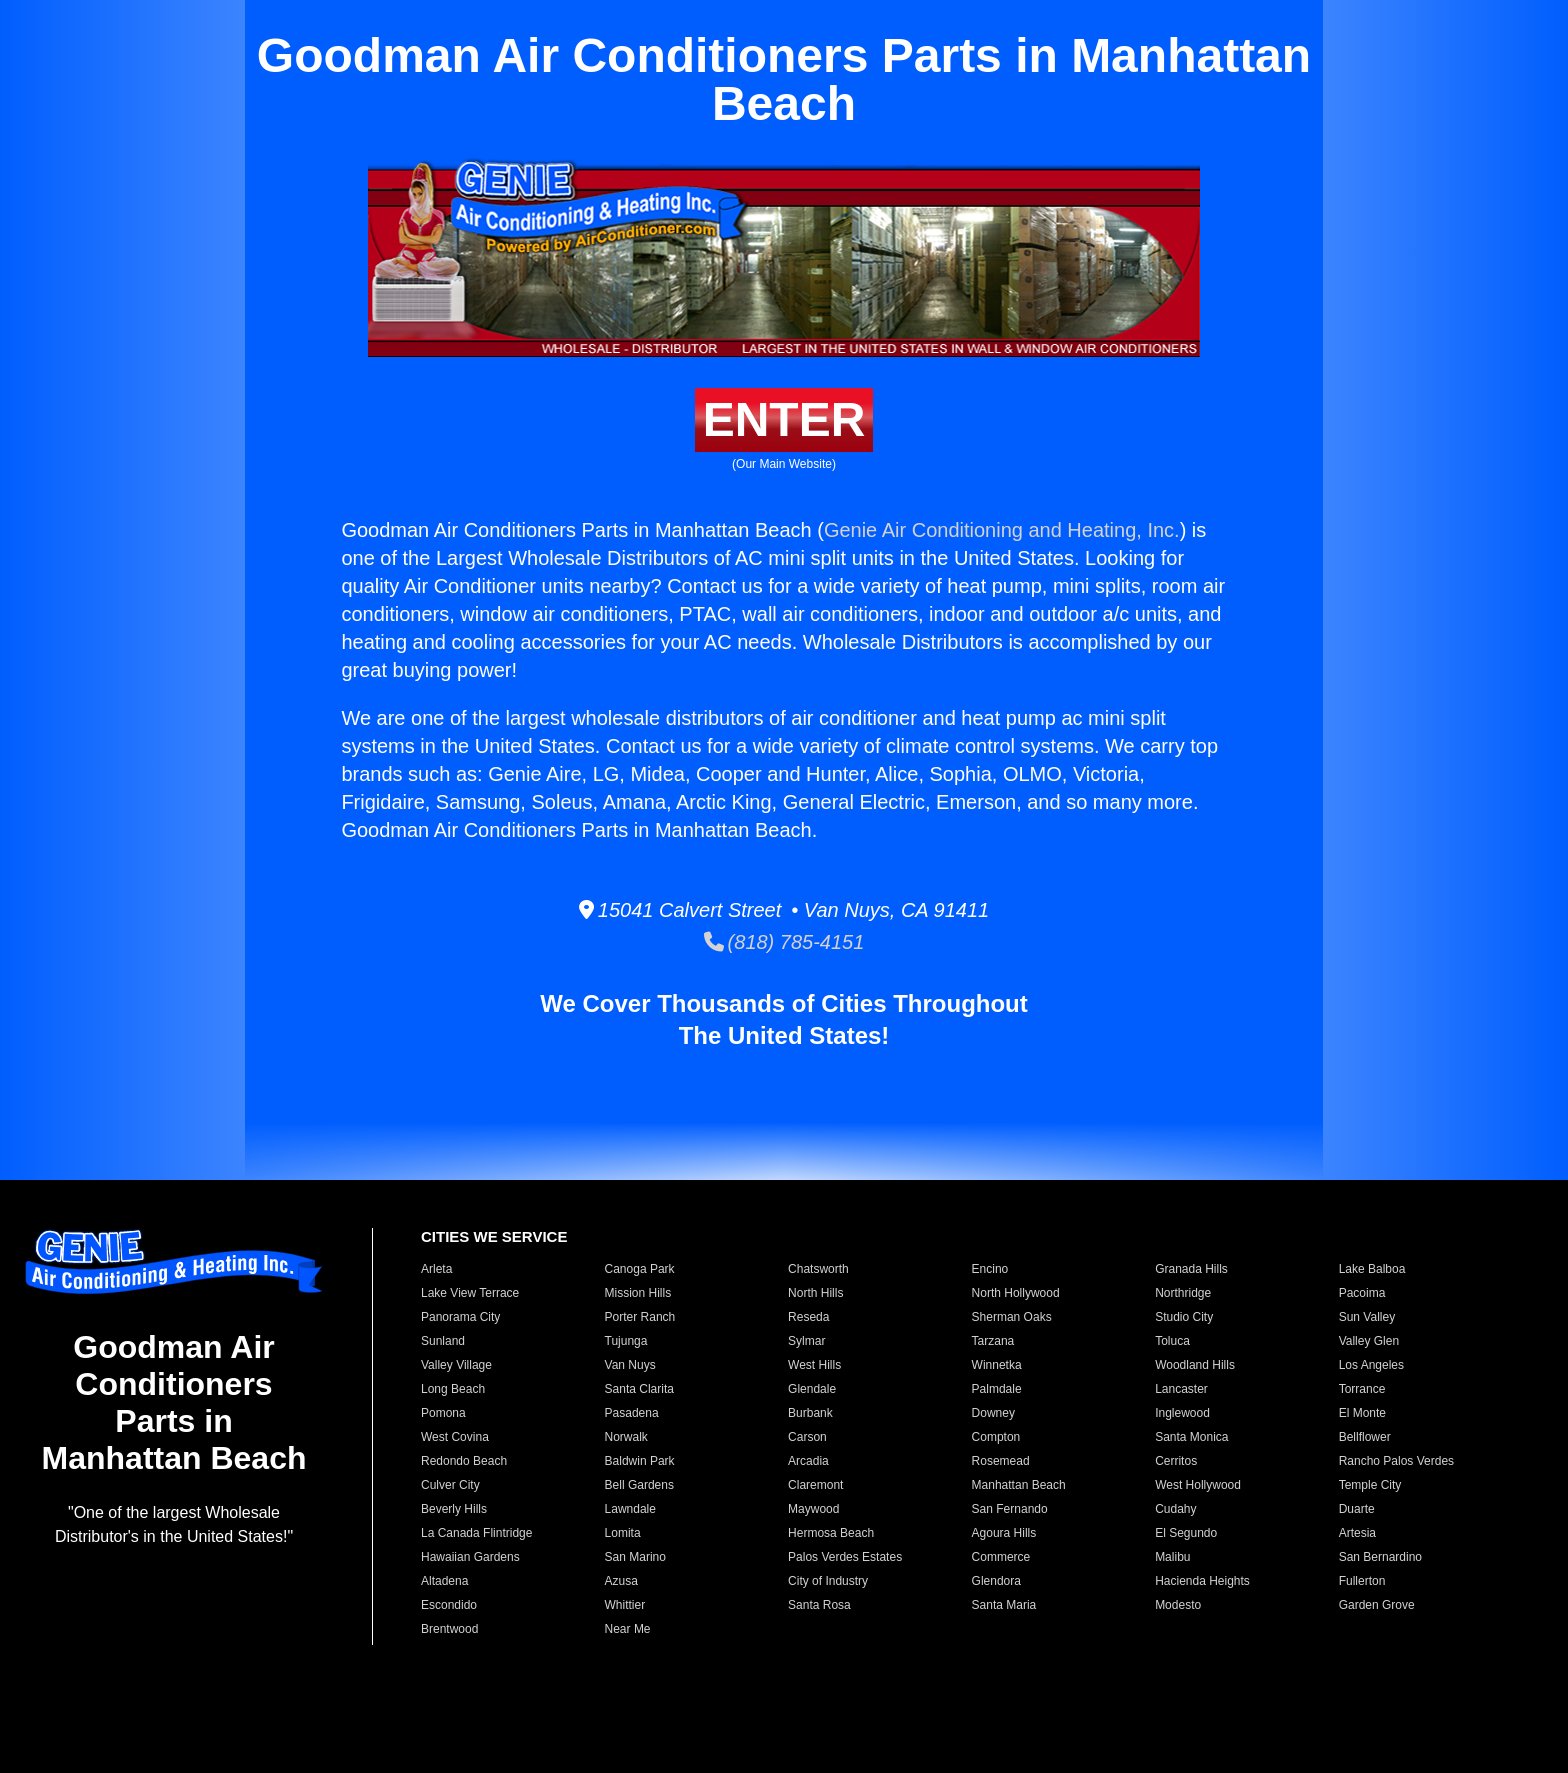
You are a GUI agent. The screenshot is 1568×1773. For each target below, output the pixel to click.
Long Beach (453, 1389)
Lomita (623, 1533)
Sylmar (806, 1341)
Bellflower (1365, 1437)
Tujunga (626, 1341)
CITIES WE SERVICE (494, 1236)
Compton (996, 1437)
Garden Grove (1377, 1605)
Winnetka (997, 1365)
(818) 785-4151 (784, 942)
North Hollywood (1016, 1293)
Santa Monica (1191, 1437)
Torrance (1362, 1389)
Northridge (1183, 1293)
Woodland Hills (1195, 1365)
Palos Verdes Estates (845, 1557)
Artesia (1357, 1533)
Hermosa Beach (831, 1533)
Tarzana (993, 1341)
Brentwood (449, 1629)
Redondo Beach (464, 1461)
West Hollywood (1198, 1485)
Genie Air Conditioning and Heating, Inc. (1002, 530)
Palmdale (997, 1389)
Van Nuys (630, 1365)
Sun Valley (1367, 1317)
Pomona (443, 1413)
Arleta (436, 1269)
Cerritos (1176, 1461)
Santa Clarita (639, 1389)
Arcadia (808, 1461)
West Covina (455, 1437)
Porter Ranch (640, 1317)
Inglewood (1182, 1413)
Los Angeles (1371, 1365)
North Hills (815, 1293)
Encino (990, 1269)
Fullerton (1362, 1581)
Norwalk (626, 1437)
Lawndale (630, 1509)
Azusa (621, 1581)
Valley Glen (1369, 1341)
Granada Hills (1191, 1269)
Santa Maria (1004, 1605)
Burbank (810, 1413)
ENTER (784, 419)
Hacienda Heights (1202, 1581)
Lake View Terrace (470, 1293)
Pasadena (632, 1413)
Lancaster (1181, 1389)
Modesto (1178, 1605)
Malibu (1172, 1557)
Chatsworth (818, 1269)
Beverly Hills (454, 1509)
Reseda (808, 1317)
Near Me (628, 1629)
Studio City (1184, 1317)
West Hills (814, 1365)
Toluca (1172, 1341)
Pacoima (1362, 1293)
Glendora (996, 1581)
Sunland (443, 1341)
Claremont (815, 1485)
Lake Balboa (1372, 1269)
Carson (807, 1437)
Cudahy (1175, 1509)
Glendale (812, 1389)
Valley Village (456, 1365)
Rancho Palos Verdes (1396, 1461)
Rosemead (1001, 1461)
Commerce (1001, 1557)
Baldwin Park (640, 1461)
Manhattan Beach (1019, 1485)
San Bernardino (1380, 1557)
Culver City (450, 1485)
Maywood (813, 1509)
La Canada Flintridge (476, 1533)
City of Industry (828, 1581)
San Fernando (1010, 1509)
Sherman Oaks (1012, 1317)
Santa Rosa (819, 1605)
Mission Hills (638, 1293)
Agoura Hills (1004, 1533)
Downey (993, 1413)
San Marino (635, 1557)
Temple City (1370, 1485)
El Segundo (1186, 1533)
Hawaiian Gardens (470, 1557)
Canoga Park (640, 1269)
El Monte (1362, 1413)
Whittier (625, 1605)
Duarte (1357, 1509)
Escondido (449, 1605)
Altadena (444, 1581)
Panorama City (460, 1317)
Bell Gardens (639, 1485)
